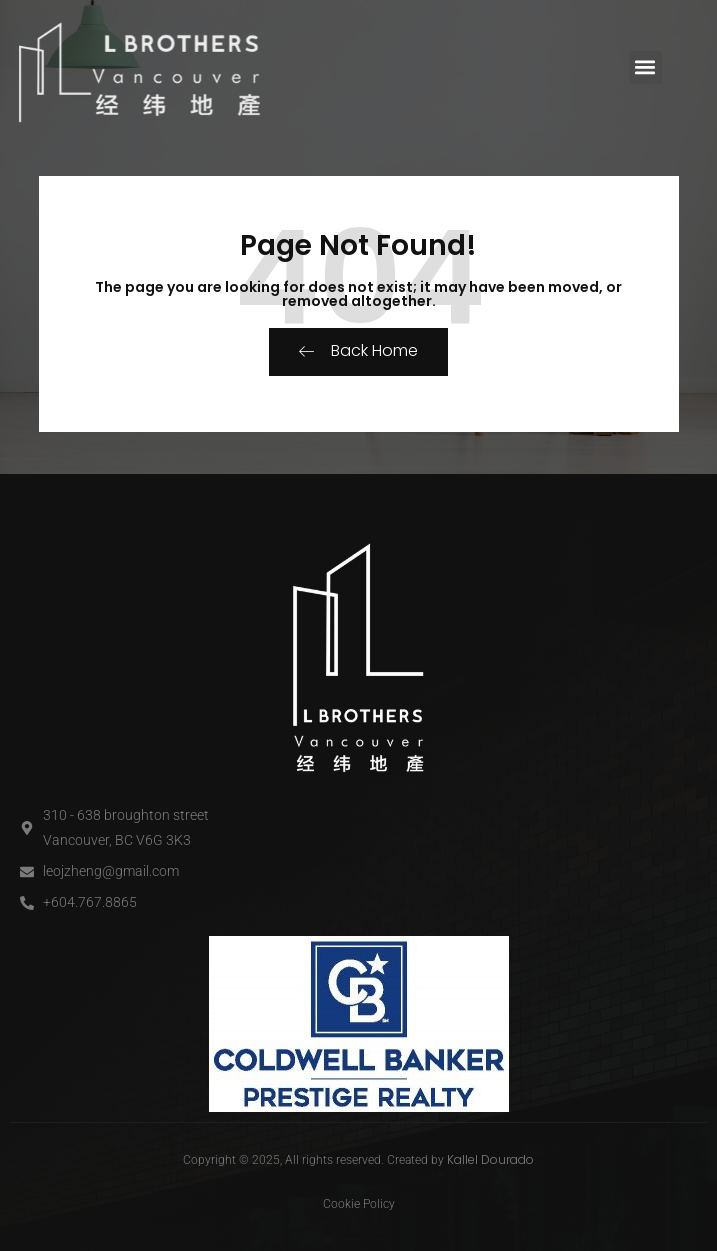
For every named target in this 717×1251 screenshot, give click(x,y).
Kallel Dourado (490, 1159)
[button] (645, 67)
